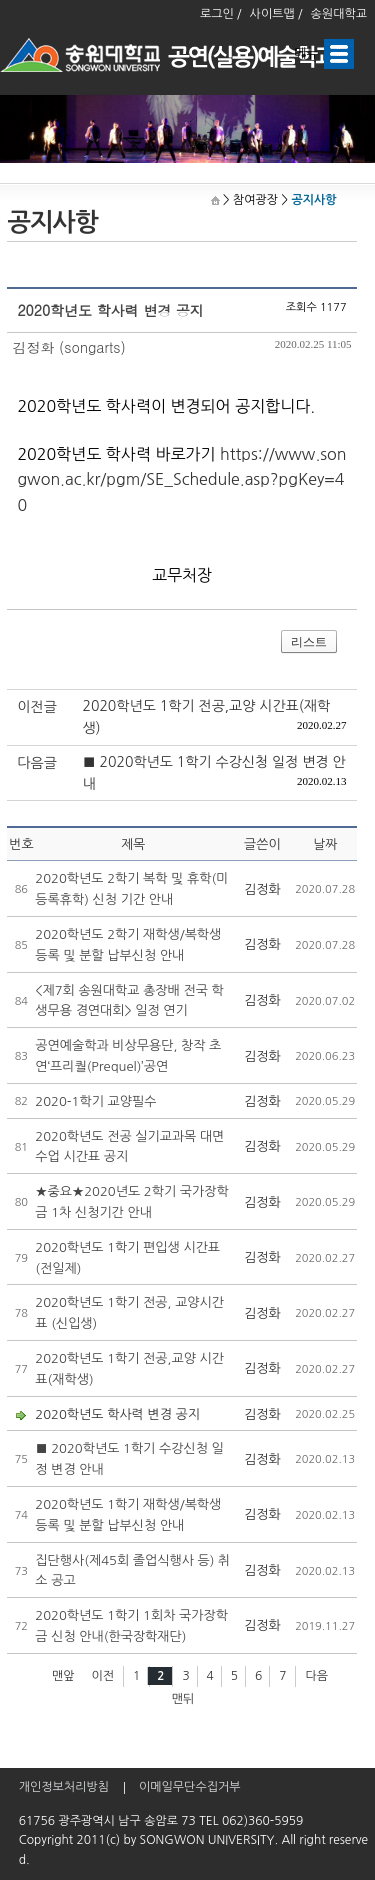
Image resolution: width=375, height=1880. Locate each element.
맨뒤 (183, 1699)
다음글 (36, 763)
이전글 (36, 707)
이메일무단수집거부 (190, 1787)
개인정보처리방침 (64, 1787)
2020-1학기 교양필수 (95, 1101)
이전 (102, 1676)
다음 (316, 1676)
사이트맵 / (276, 14)
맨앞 (63, 1676)
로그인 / (221, 14)
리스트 (309, 642)
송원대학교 (339, 14)
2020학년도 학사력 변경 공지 (117, 1414)
